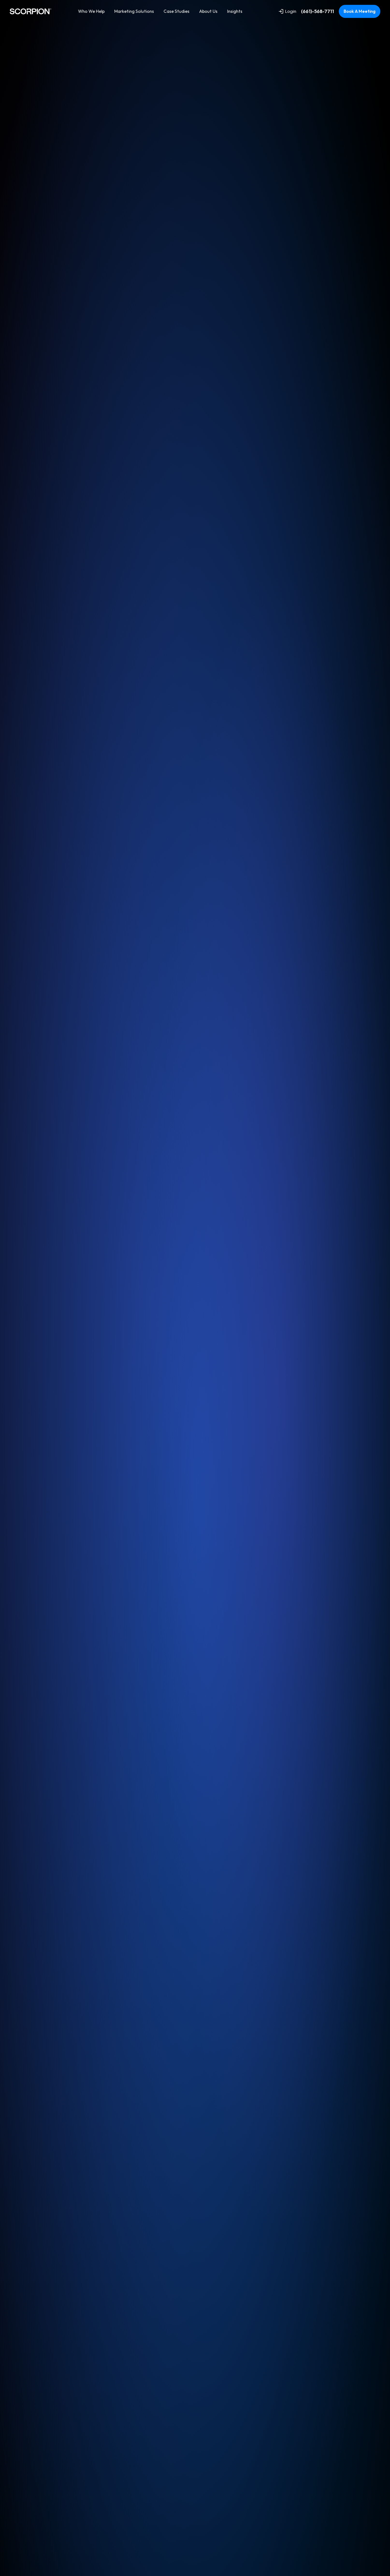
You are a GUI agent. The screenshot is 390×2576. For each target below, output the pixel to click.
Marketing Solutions (134, 11)
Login (287, 11)
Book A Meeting (360, 11)
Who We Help (91, 11)
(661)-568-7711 (317, 11)
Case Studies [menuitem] (176, 11)
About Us (208, 11)
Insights (234, 11)
